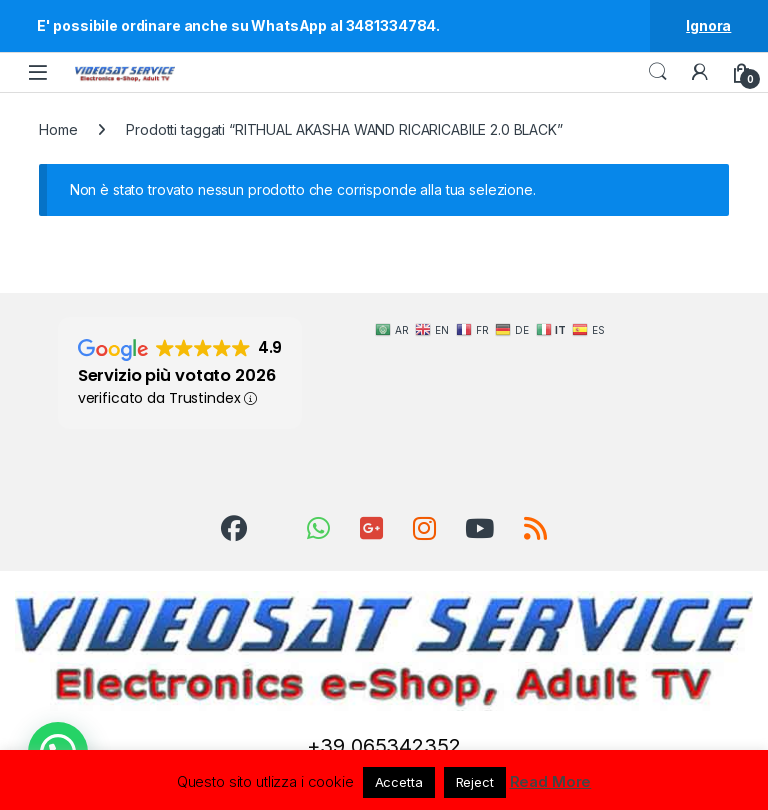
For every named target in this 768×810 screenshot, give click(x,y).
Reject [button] (475, 782)
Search (658, 72)
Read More (551, 781)
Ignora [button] (708, 25)
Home (58, 129)
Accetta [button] (399, 782)
